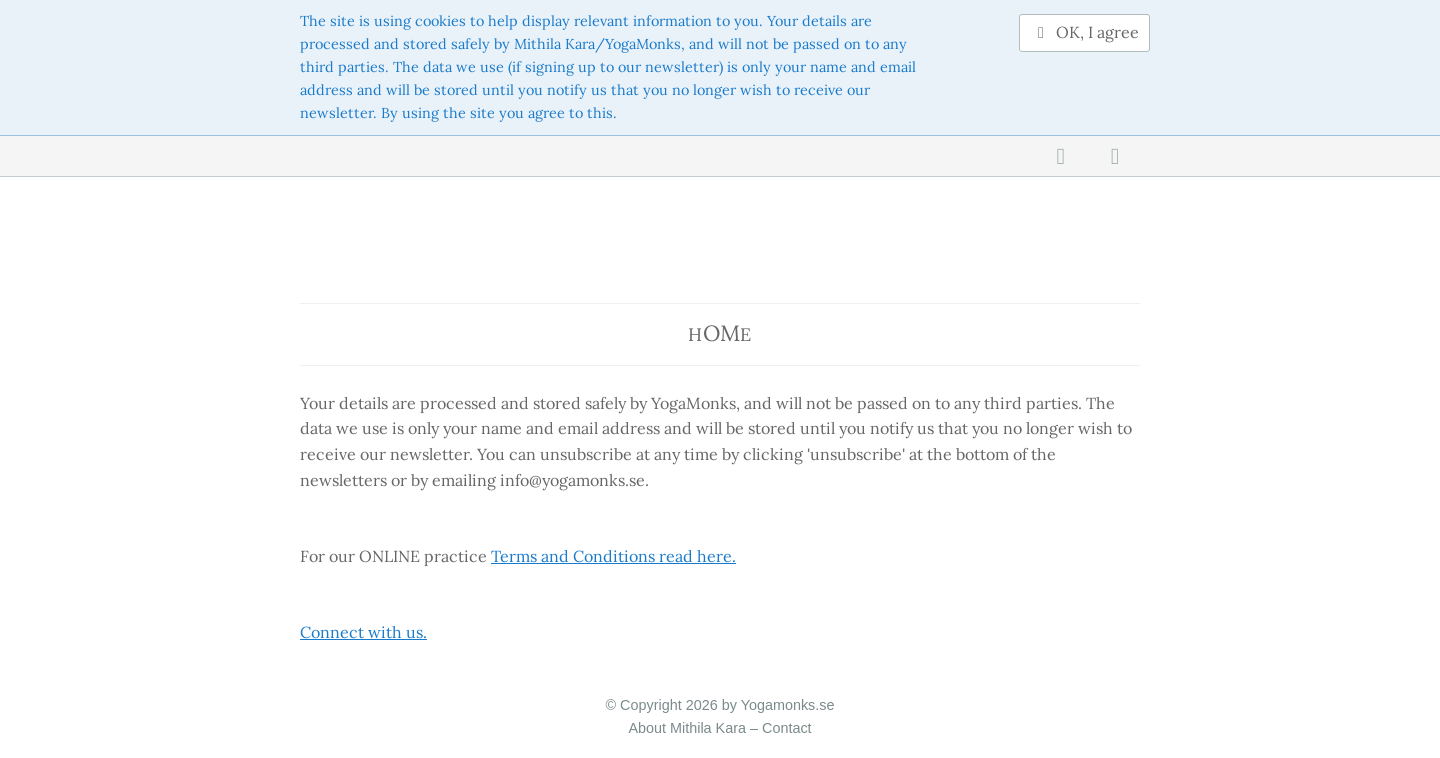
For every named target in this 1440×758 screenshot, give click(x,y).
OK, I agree (1084, 32)
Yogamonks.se (788, 705)
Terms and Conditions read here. (613, 556)
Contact (787, 728)
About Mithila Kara (687, 728)
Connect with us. (363, 632)
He (719, 333)
